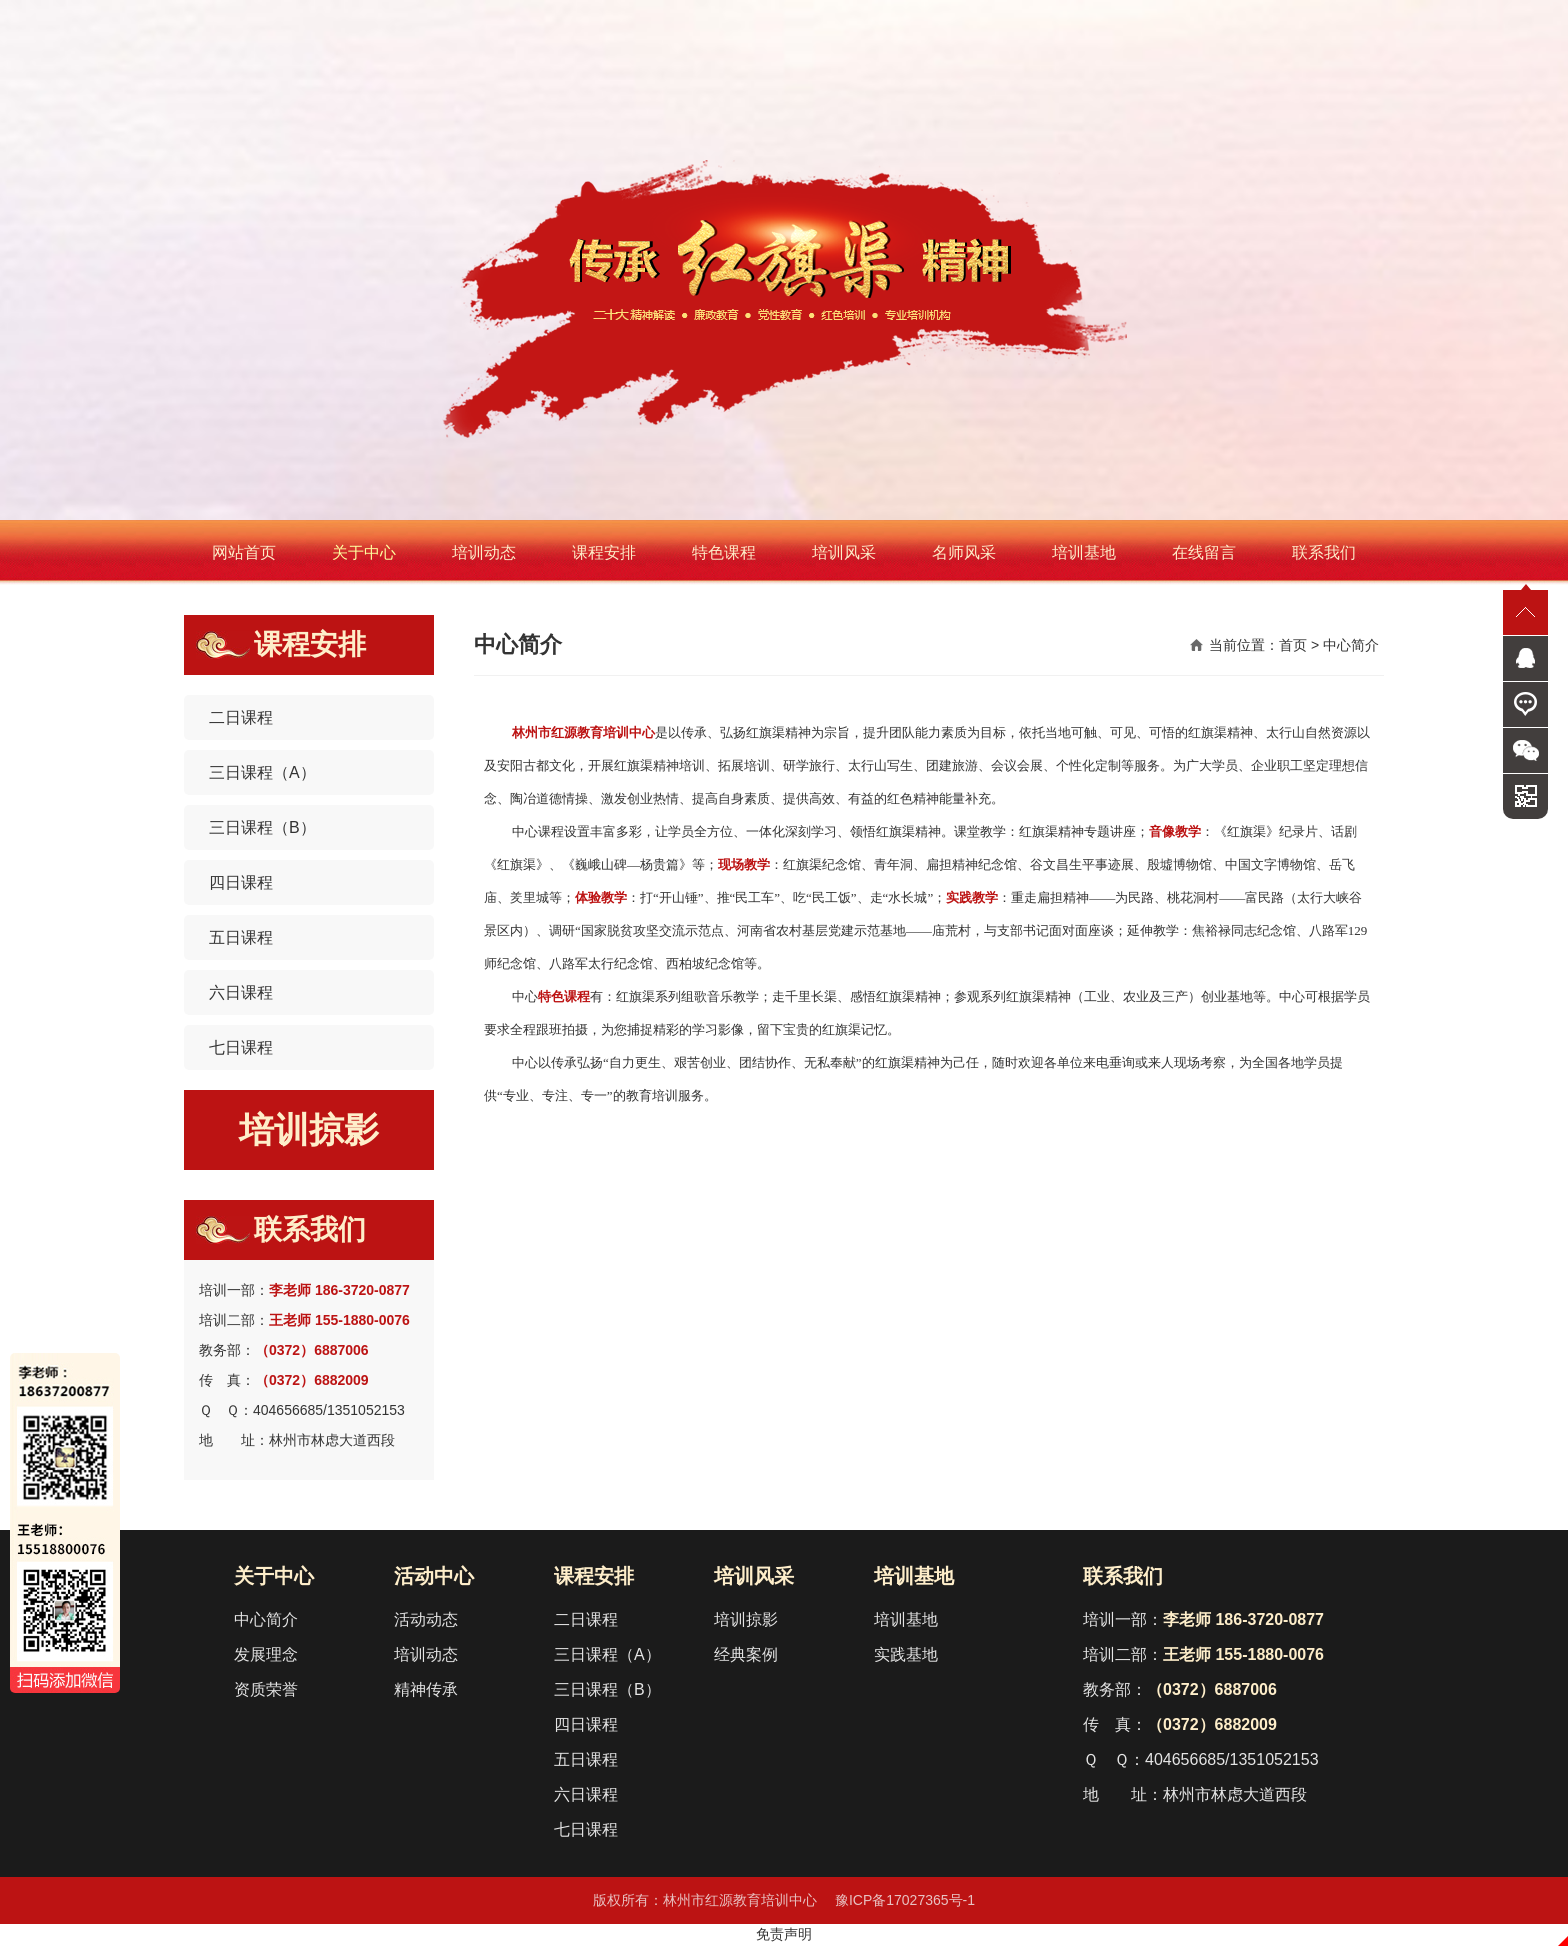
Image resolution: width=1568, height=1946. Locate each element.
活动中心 (434, 1576)
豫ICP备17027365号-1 (905, 1900)
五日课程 (241, 937)
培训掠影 (309, 1129)
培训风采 (844, 552)
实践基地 (906, 1654)
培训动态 (484, 552)
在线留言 (1204, 552)
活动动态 (426, 1619)
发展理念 (266, 1654)
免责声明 (784, 1934)
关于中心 (364, 552)
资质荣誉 (266, 1689)
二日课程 (241, 717)
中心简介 (266, 1619)
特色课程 (724, 552)
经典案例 (746, 1654)
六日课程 (241, 992)
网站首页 (244, 552)
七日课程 (241, 1047)
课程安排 (604, 552)
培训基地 (1084, 552)
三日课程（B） (262, 827)
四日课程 (241, 882)
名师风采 (964, 552)
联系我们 (1324, 552)
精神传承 (426, 1689)
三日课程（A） (262, 772)
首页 (1293, 645)
